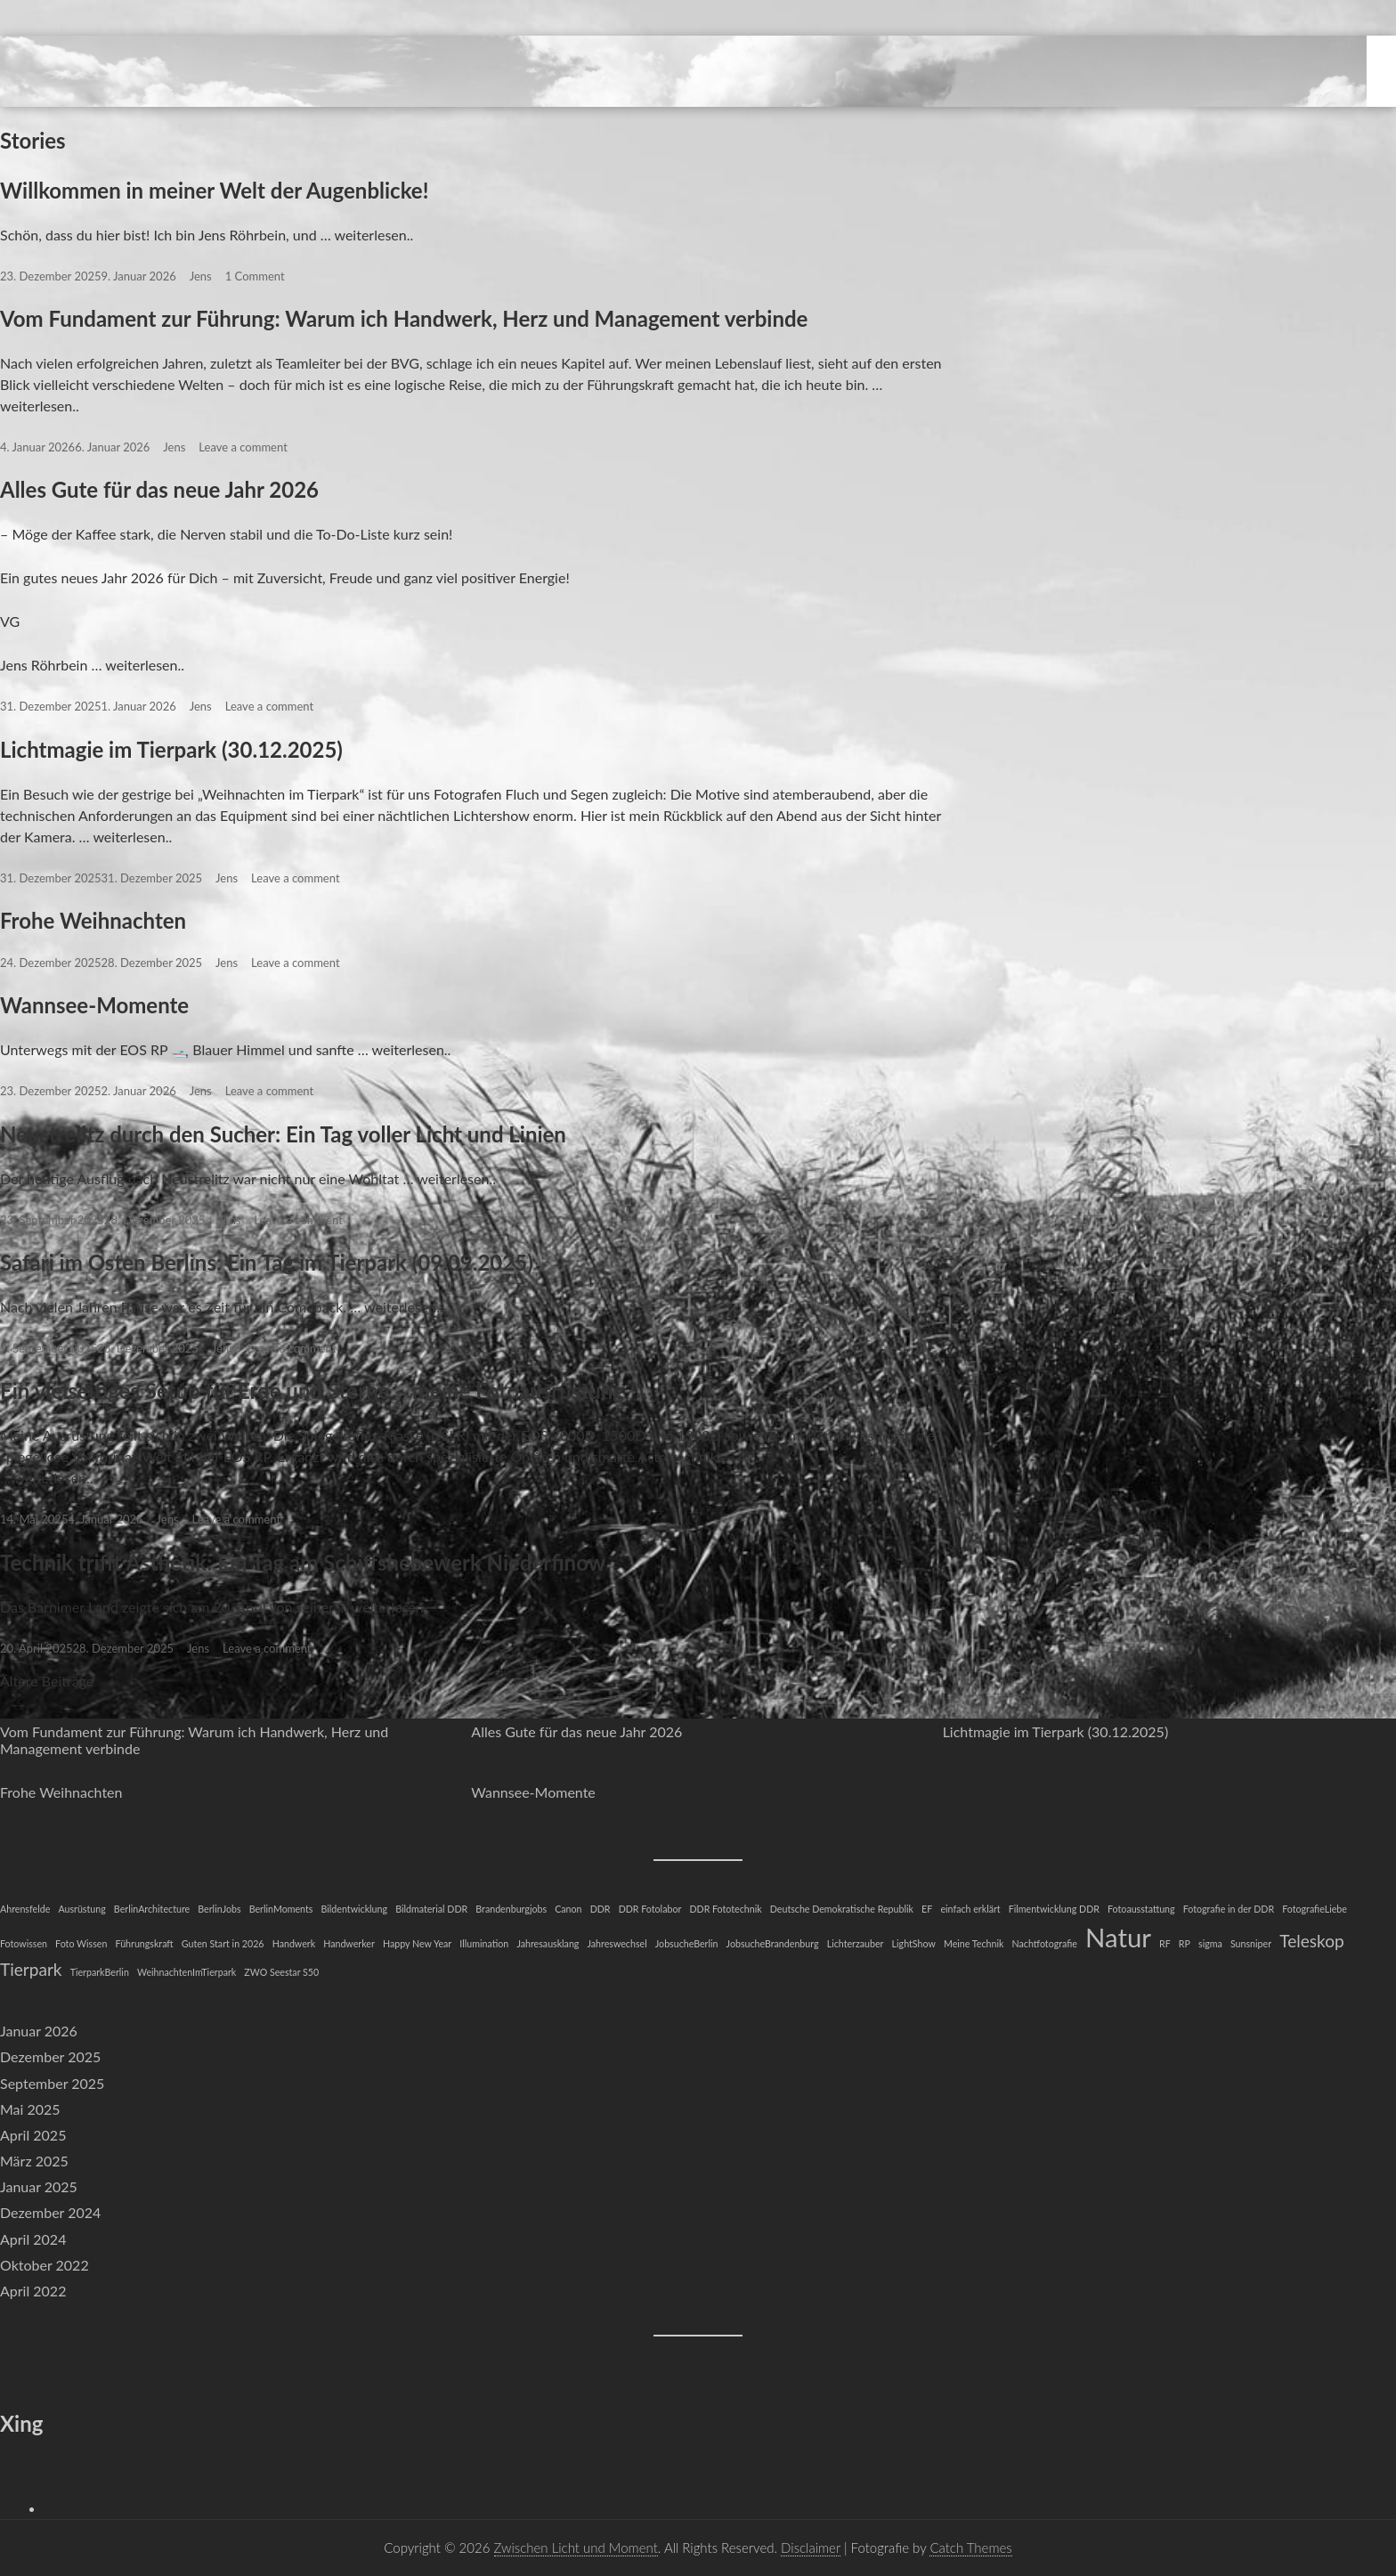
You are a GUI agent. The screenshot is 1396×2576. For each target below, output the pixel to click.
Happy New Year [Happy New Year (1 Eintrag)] (417, 1943)
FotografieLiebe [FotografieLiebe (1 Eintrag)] (1314, 1908)
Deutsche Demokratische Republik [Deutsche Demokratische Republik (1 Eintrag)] (841, 1908)
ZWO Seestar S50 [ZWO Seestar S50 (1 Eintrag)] (281, 1972)
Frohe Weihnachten (93, 920)
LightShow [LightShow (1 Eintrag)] (914, 1943)
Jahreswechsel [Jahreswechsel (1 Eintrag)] (617, 1943)
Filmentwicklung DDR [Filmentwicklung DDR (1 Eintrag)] (1054, 1908)
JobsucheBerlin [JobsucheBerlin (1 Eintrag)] (686, 1943)
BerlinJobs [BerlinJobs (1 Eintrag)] (219, 1908)
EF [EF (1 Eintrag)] (926, 1908)
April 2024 (33, 2239)
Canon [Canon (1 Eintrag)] (568, 1908)
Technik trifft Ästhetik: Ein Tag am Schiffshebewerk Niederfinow (302, 1562)
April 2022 (33, 2290)
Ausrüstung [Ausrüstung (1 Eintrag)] (81, 1908)
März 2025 (34, 2160)
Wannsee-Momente (94, 1005)
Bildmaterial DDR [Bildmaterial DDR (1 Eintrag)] (431, 1908)
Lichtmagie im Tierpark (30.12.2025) (171, 749)
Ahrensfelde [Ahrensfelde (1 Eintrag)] (25, 1908)
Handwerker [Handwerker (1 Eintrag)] (349, 1943)
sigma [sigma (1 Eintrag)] (1210, 1943)
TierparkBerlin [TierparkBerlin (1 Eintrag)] (99, 1972)
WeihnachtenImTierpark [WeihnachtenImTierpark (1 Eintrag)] (186, 1972)
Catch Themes (970, 2547)
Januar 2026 (38, 2030)
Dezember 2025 (50, 2056)
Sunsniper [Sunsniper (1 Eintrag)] (1250, 1943)
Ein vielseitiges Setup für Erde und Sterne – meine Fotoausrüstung (312, 1390)
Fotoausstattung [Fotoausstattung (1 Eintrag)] (1141, 1908)
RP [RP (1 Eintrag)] (1184, 1943)
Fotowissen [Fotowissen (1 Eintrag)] (23, 1943)
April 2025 (33, 2134)
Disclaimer (810, 2547)
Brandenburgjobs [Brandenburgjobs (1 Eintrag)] (511, 1908)
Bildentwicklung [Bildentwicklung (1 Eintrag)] (354, 1908)
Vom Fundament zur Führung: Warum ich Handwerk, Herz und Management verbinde (404, 318)
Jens (201, 276)
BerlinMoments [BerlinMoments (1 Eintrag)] (281, 1908)
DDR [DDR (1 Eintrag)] (600, 1908)
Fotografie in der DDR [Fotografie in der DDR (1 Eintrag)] (1228, 1908)
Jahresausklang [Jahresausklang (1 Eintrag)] (547, 1943)
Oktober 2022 (44, 2264)
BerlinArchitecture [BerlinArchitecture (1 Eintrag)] (152, 1908)
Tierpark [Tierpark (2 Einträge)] (31, 1969)
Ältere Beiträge (46, 1680)
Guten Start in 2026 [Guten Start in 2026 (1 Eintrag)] (223, 1943)
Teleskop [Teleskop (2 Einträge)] (1311, 1940)
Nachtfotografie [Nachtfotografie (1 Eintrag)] (1044, 1943)
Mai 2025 (30, 2109)
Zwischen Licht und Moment (576, 2547)
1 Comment (255, 276)
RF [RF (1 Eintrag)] (1165, 1943)
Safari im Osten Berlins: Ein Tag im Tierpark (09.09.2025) (266, 1262)
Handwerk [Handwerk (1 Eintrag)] (293, 1943)
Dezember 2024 (50, 2212)
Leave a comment (243, 447)
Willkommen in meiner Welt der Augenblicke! (214, 190)
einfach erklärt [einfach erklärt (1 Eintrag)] (970, 1908)
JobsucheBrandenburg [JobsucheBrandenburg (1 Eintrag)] (772, 1943)
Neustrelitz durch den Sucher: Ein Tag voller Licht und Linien (283, 1134)
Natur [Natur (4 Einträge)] (1118, 1937)
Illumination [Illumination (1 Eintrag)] (483, 1943)
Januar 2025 (38, 2186)
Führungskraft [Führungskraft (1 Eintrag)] (145, 1943)
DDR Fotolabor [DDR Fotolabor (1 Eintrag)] (650, 1908)
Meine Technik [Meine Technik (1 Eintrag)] (973, 1943)
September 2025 (52, 2083)
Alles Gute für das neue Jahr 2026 (159, 489)
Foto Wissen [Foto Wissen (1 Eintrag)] (81, 1943)
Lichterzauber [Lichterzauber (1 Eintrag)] (855, 1943)
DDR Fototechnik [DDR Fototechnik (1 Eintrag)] (725, 1908)
